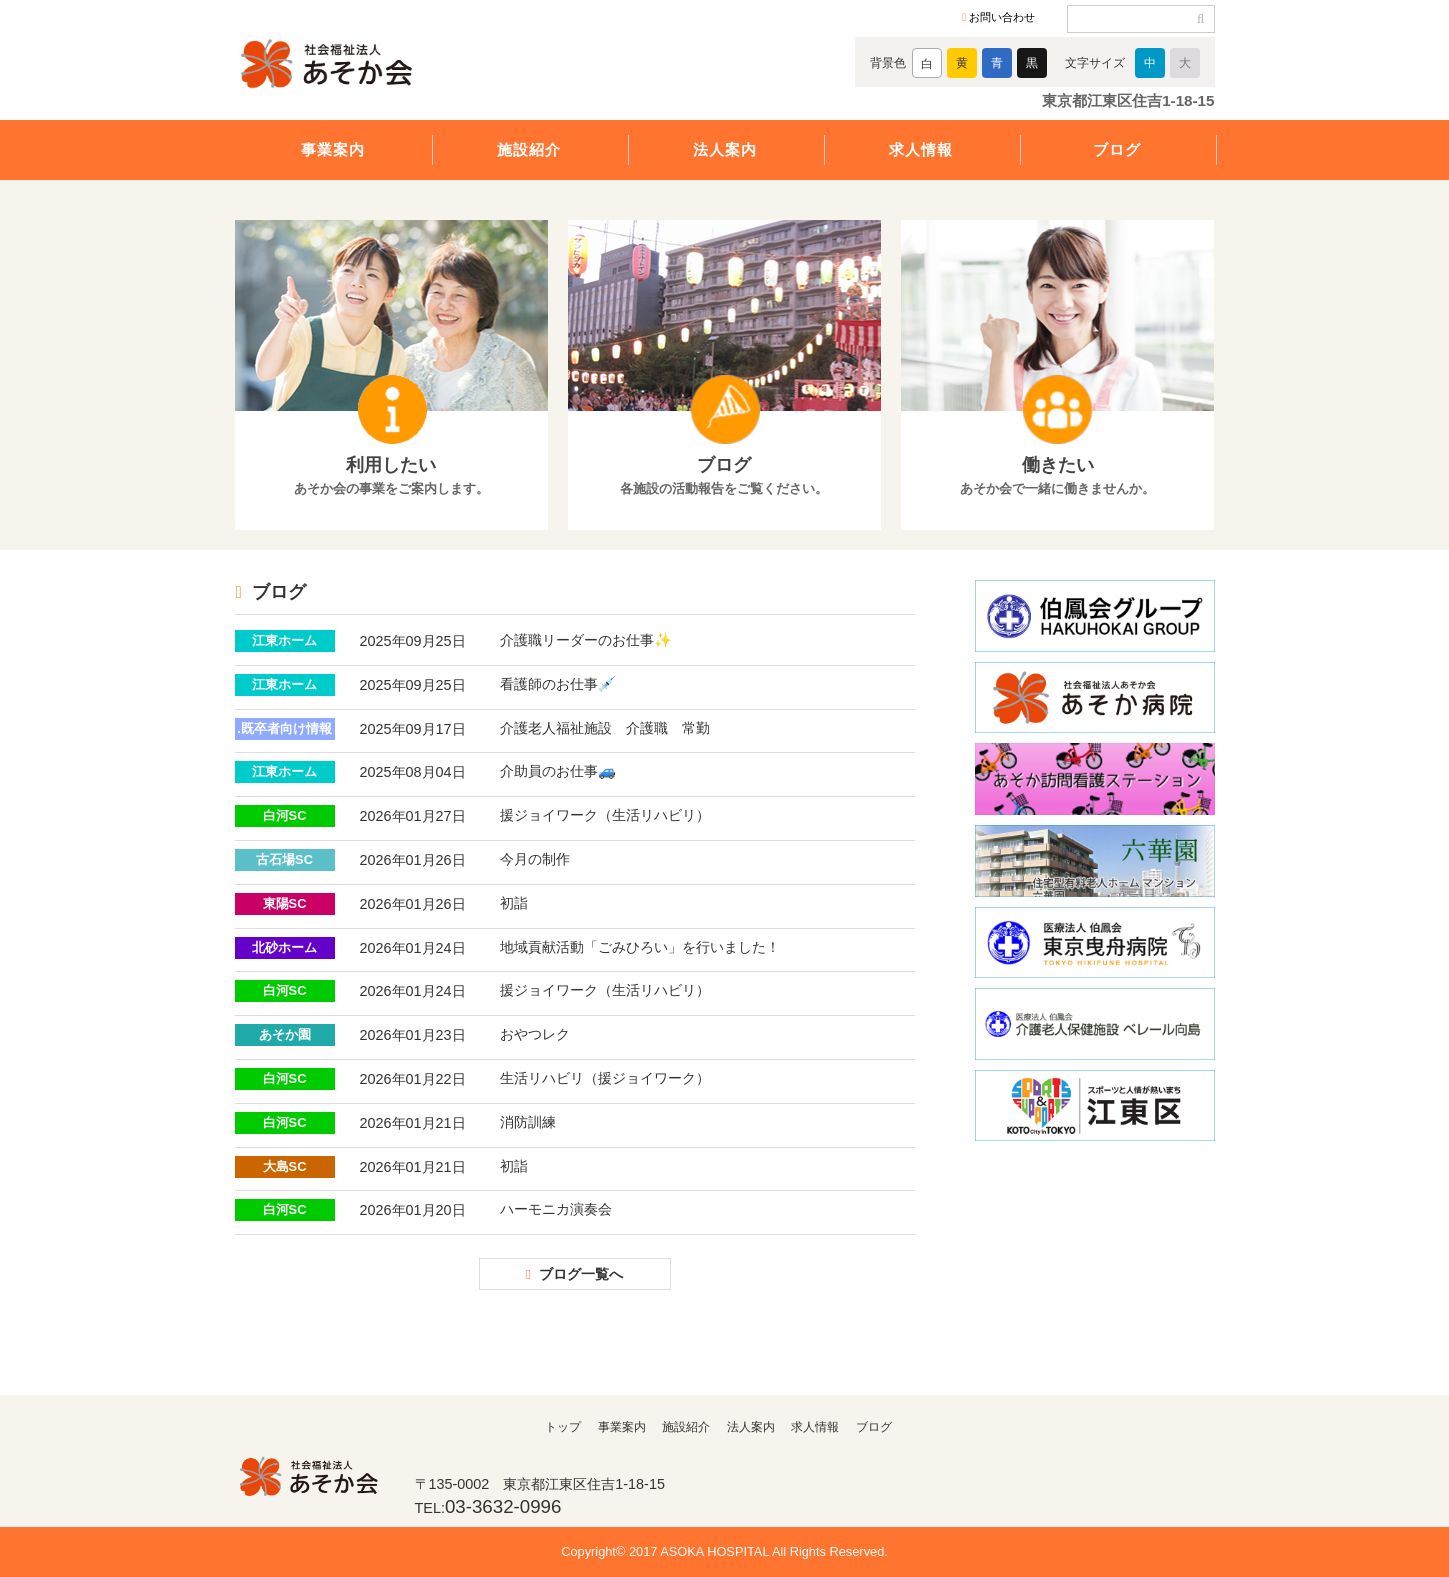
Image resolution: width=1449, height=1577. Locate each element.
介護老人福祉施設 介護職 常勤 (605, 728)
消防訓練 (528, 1122)
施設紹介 (529, 149)
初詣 (514, 903)
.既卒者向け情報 (284, 728)
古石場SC (284, 859)
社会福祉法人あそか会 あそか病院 (365, 67)
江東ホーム (284, 640)
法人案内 (725, 149)
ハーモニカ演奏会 (556, 1209)
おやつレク (535, 1034)
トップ (563, 1427)
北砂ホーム (284, 947)
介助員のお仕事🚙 (558, 771)
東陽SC (285, 903)
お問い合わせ (1002, 17)
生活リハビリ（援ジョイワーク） (605, 1078)
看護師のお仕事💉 (558, 684)
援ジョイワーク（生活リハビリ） (605, 815)
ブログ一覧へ (581, 1274)
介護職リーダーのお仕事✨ (586, 640)
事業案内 (333, 149)
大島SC (285, 1166)
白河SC (285, 815)
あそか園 (285, 1034)
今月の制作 (535, 859)
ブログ (1117, 149)
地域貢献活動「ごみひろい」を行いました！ (640, 947)
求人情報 (921, 149)
